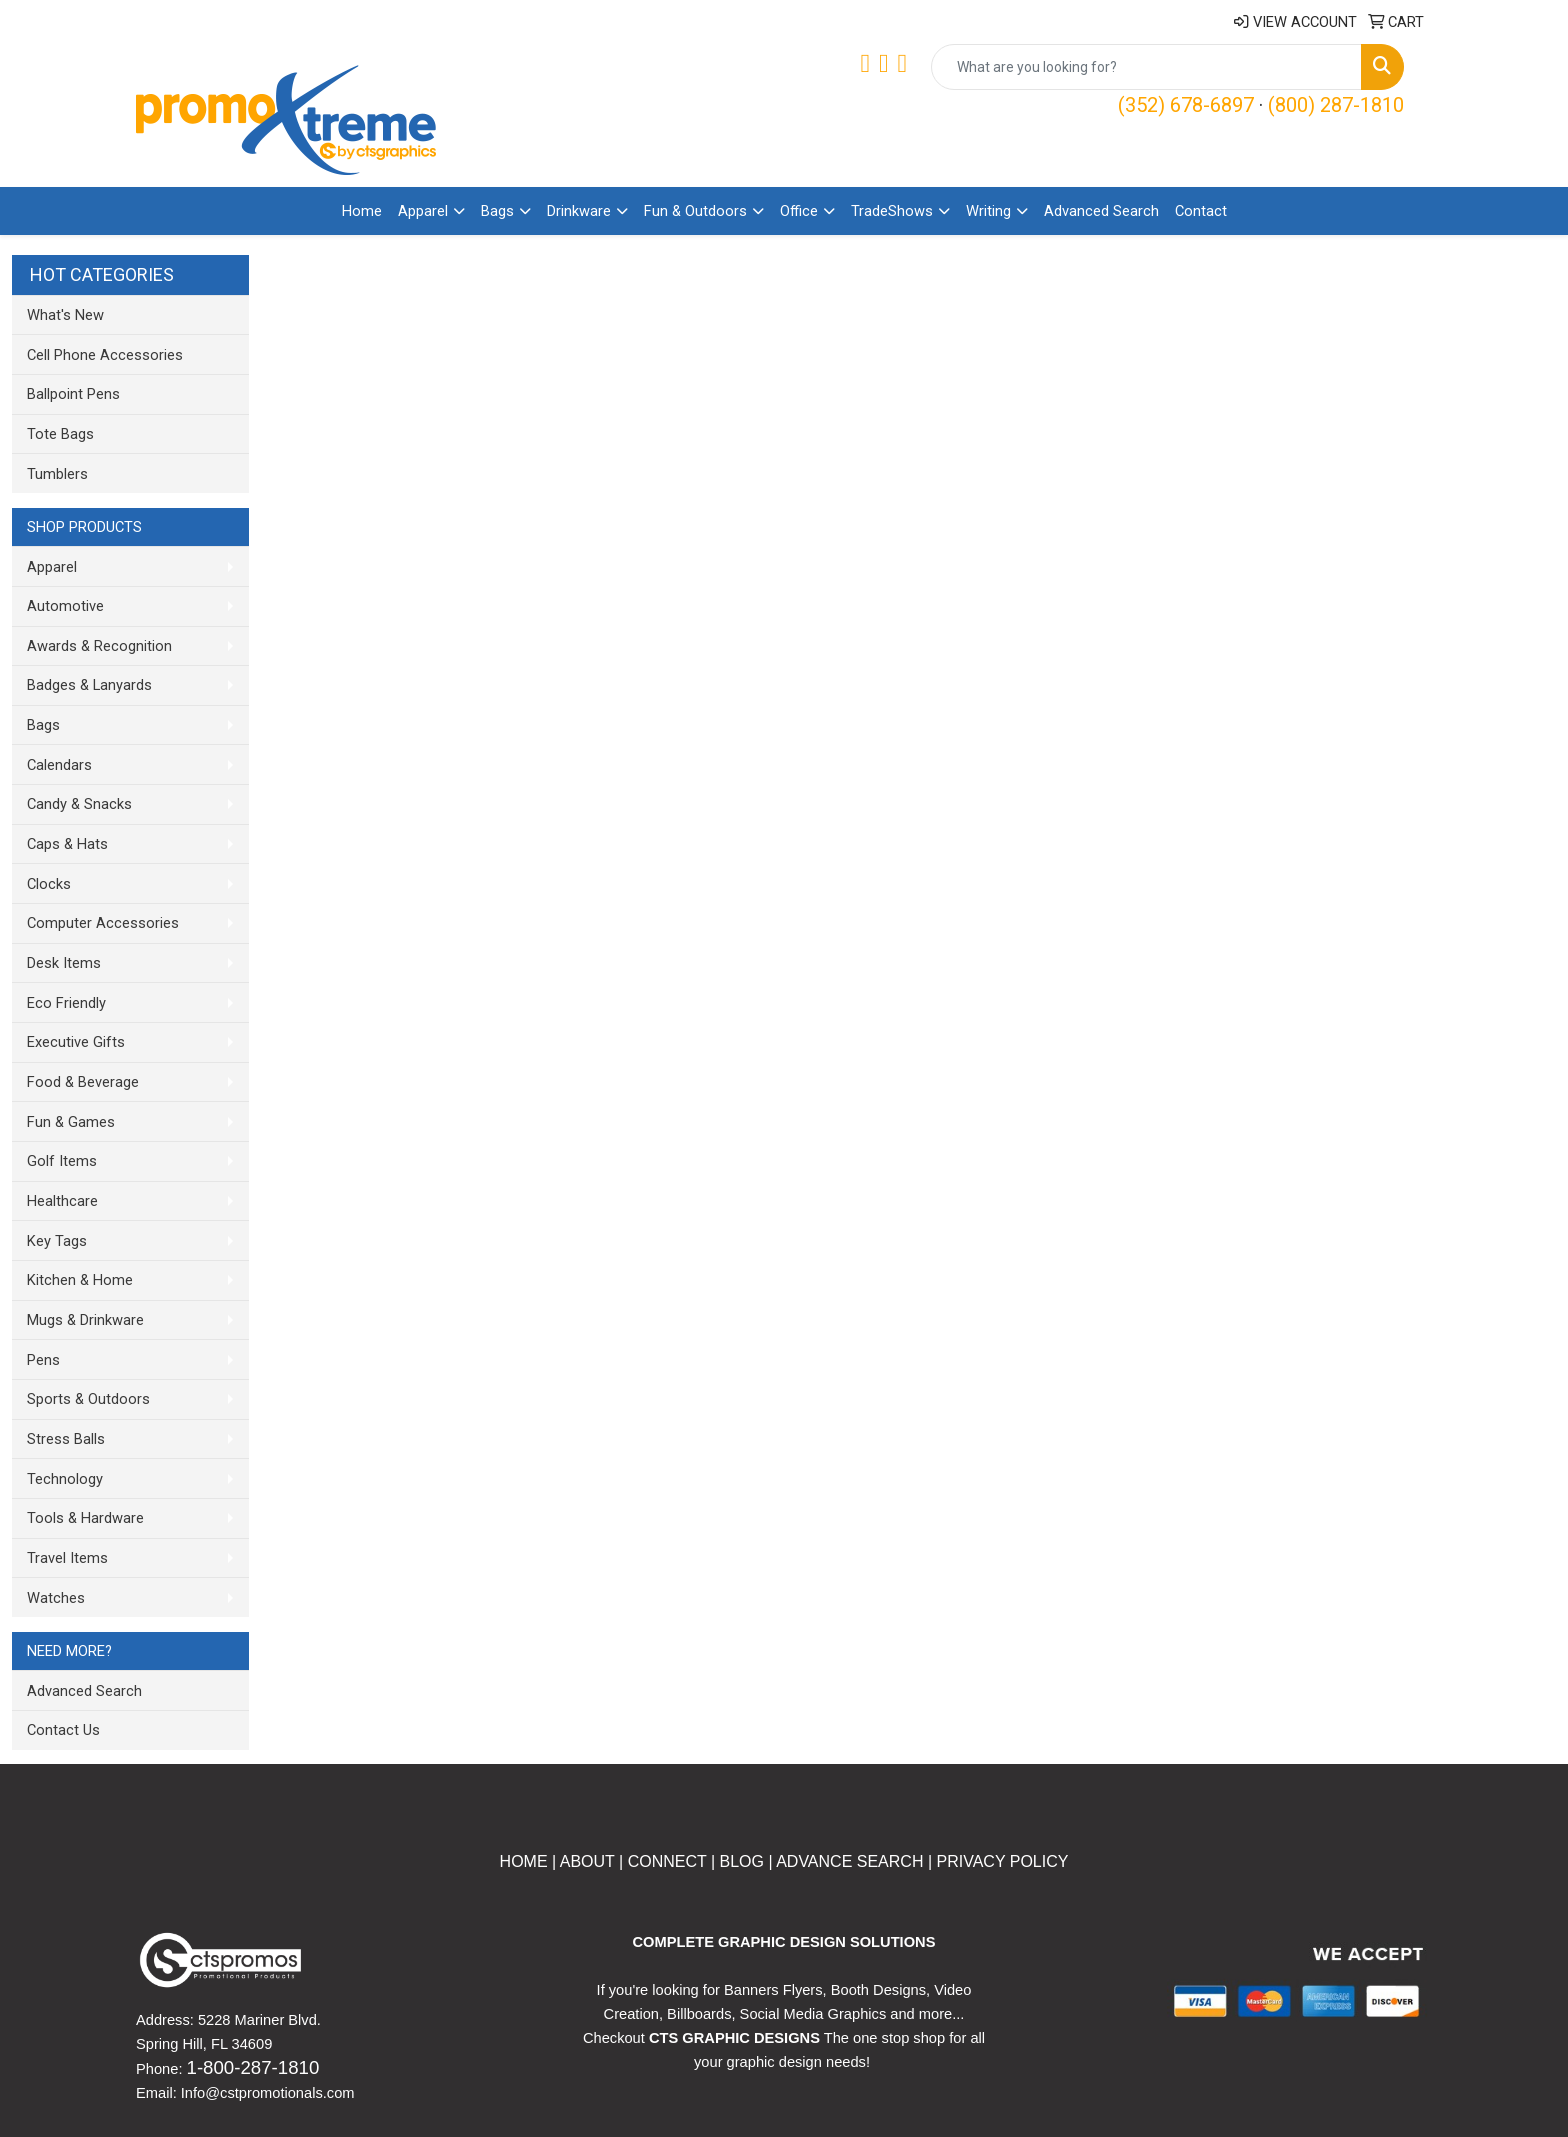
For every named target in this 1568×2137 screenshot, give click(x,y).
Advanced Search (1101, 211)
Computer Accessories (103, 923)
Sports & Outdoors (88, 1399)
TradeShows (892, 211)
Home (362, 211)
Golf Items (62, 1161)
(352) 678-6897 (1186, 105)
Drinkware (579, 211)
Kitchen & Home (80, 1280)
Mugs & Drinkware (85, 1320)
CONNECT (667, 1861)
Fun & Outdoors (695, 211)
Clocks (49, 884)
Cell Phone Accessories (105, 355)
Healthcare (62, 1201)
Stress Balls (66, 1439)
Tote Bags (60, 434)
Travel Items (67, 1558)
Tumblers (57, 474)
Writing (988, 211)
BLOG (742, 1861)
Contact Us (63, 1730)
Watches (56, 1598)
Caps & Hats (67, 844)
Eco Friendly (66, 1003)
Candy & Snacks (79, 804)
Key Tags (57, 1241)
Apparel (423, 211)
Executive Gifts (76, 1042)
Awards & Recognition (99, 646)
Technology (65, 1479)
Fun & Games (71, 1122)
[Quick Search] (1146, 67)
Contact (1201, 211)
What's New (65, 315)
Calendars (59, 765)
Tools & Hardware (85, 1518)
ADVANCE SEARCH (849, 1861)
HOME (524, 1861)
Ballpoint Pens (73, 394)
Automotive (65, 606)
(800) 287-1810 (1336, 105)
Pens (43, 1360)
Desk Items (64, 963)
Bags (497, 211)
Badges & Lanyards (89, 685)
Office (799, 211)
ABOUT (585, 1861)
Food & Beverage (83, 1082)
